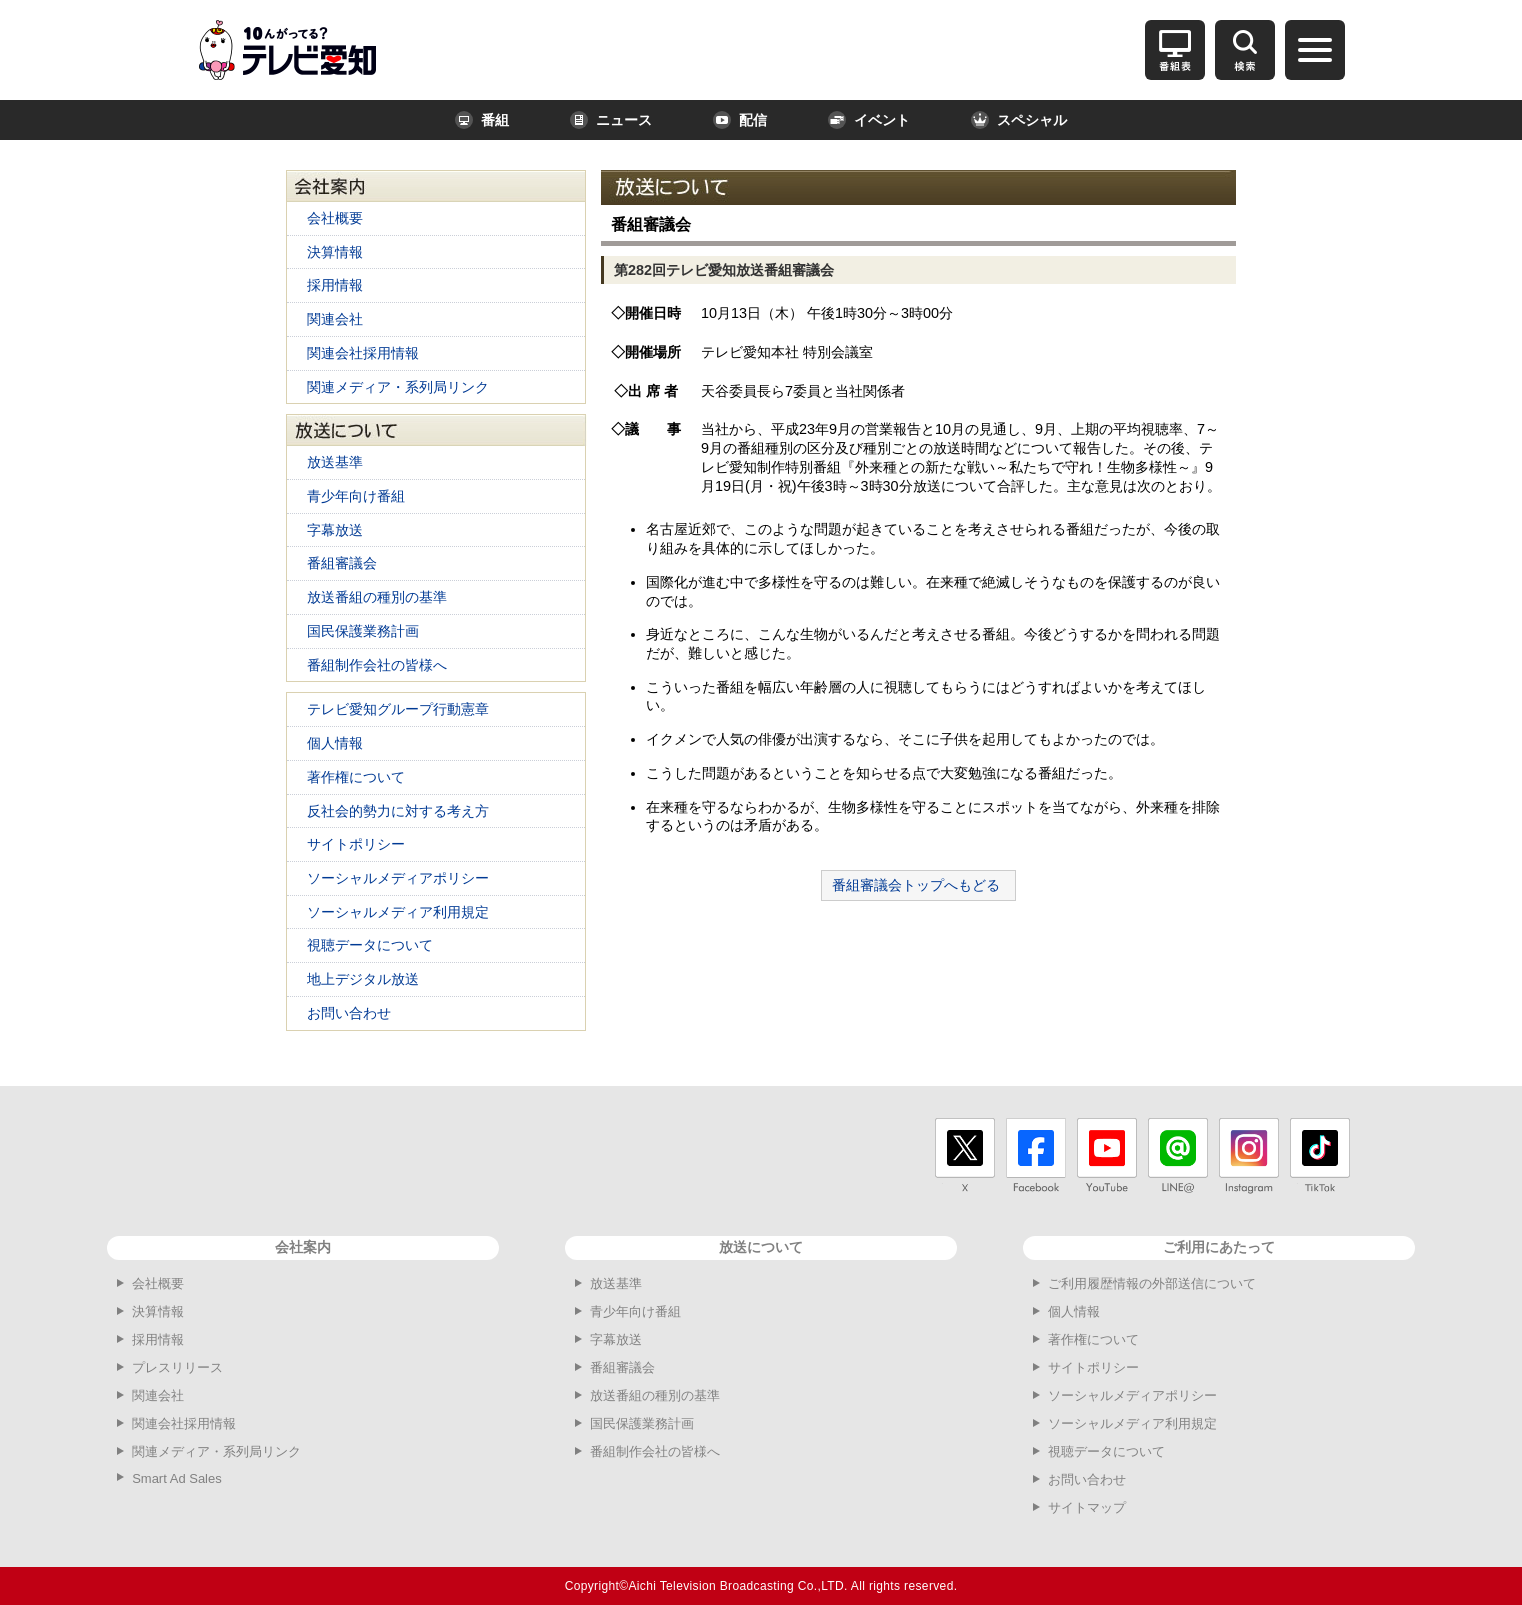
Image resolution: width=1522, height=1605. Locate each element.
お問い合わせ (349, 1013)
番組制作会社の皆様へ (377, 665)
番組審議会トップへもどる (916, 885)
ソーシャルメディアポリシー (398, 878)
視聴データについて (370, 945)
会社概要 (335, 218)
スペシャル (1019, 120)
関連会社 (335, 319)
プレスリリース (177, 1367)
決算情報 (335, 252)
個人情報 (335, 743)
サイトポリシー (356, 844)
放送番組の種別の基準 (377, 597)
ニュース (611, 120)
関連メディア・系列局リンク (398, 387)
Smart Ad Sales (177, 1478)
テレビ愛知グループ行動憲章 (398, 709)
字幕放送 (335, 530)
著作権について (356, 777)
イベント (869, 120)
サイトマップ (1087, 1507)
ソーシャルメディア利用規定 (398, 912)
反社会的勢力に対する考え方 (398, 811)
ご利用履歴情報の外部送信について (1152, 1283)
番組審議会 (342, 563)
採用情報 (335, 285)
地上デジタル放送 (363, 979)
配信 (740, 120)
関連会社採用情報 (363, 353)
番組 (482, 120)
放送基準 (335, 462)
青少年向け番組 (356, 496)
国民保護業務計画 (363, 631)
